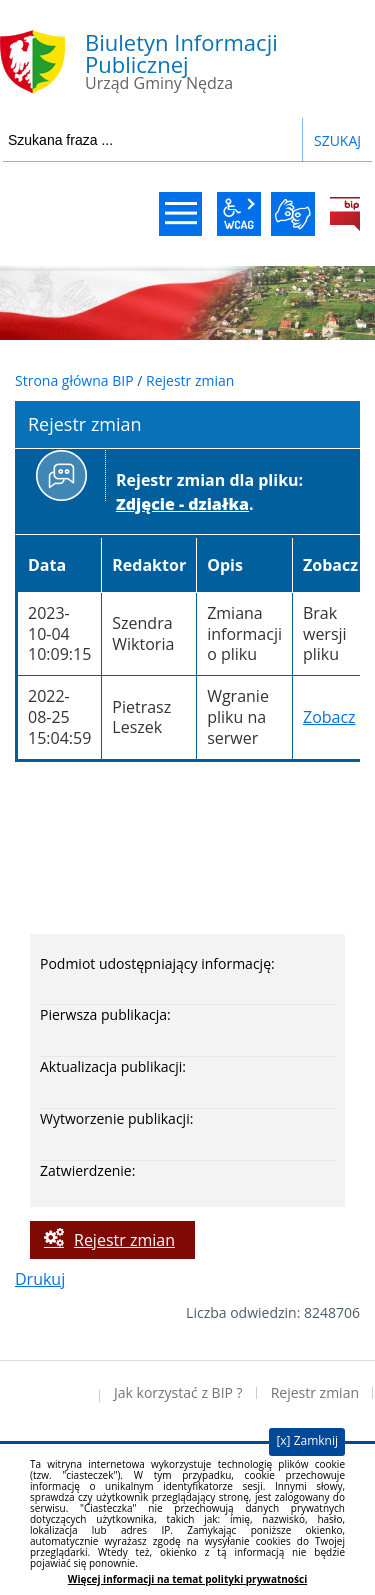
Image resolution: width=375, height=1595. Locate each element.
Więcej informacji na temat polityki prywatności (187, 1579)
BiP (345, 214)
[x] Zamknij (307, 1440)
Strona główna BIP (74, 380)
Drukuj (40, 1279)
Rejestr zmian (190, 380)
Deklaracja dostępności (50, 1393)
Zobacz (329, 717)
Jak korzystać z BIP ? (178, 1392)
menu (180, 214)
